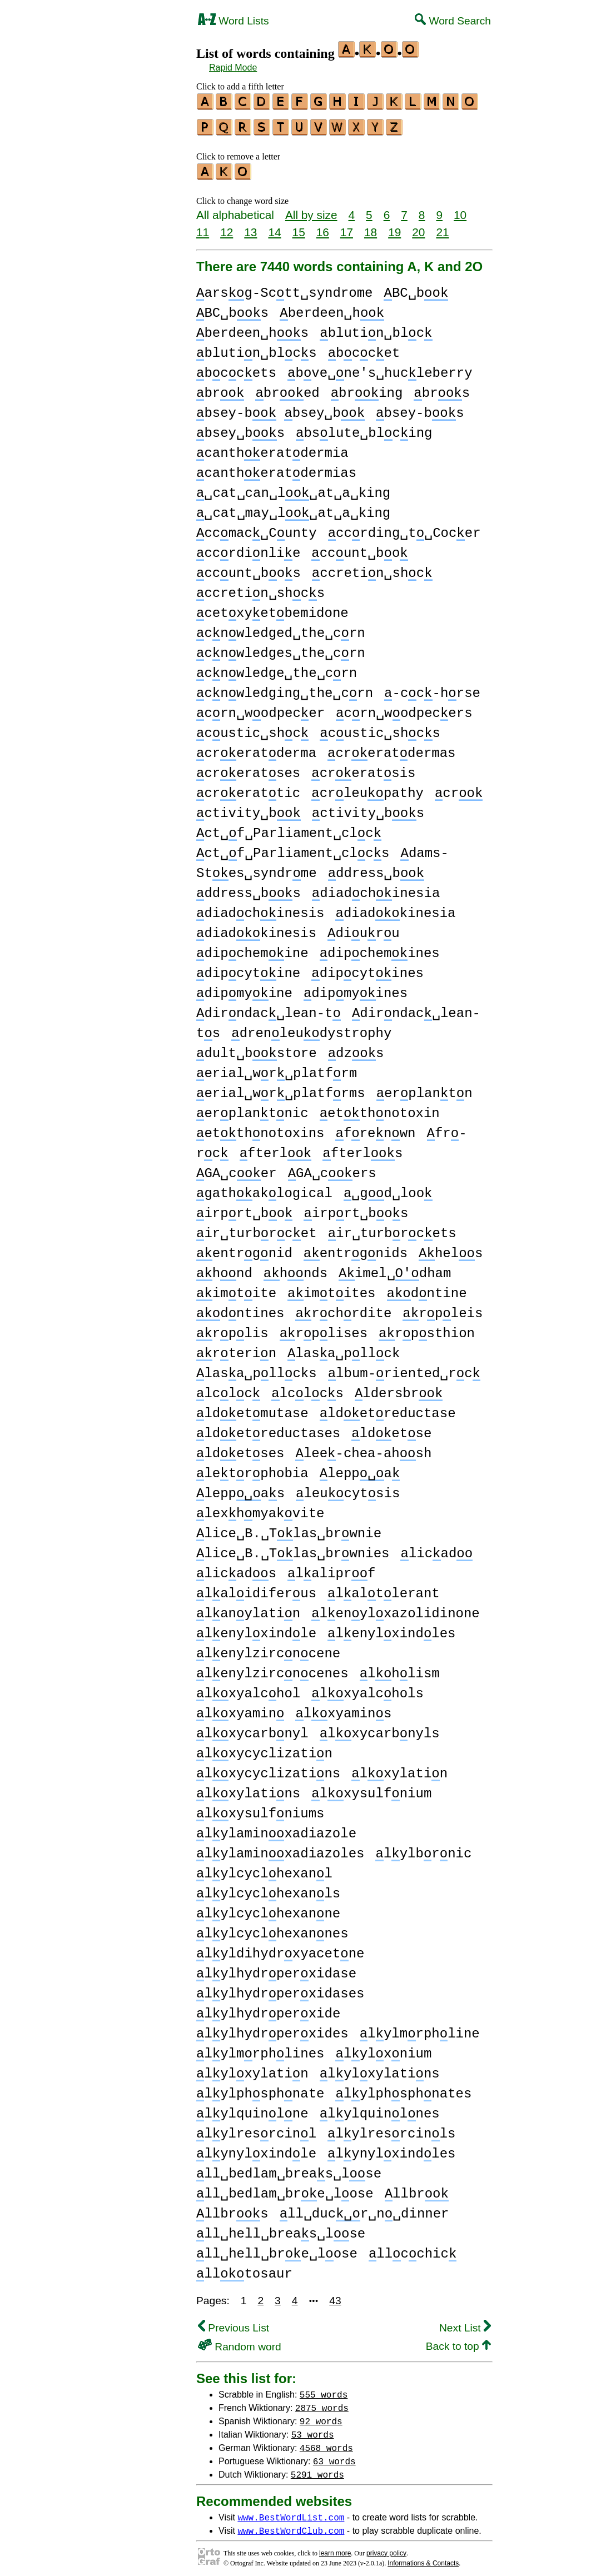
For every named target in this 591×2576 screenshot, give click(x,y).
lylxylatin (252, 2069)
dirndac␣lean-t (268, 1008)
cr (459, 788)
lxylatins (248, 1789)
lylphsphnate (260, 2089)
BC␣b (416, 288)
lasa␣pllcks (256, 1368)
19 (394, 227)
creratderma (256, 748)
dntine (427, 1288)
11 (202, 227)
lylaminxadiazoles (280, 1849)
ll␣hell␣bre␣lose (276, 2249)
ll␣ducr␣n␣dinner (364, 2209)
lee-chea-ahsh (363, 1448)
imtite (236, 1288)
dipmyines (356, 988)
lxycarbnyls (380, 1729)
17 (346, 227)
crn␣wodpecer (260, 708)
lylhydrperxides (272, 2029)
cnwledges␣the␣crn (280, 648)
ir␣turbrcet (256, 1228)
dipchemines (380, 948)
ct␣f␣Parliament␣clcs (292, 848)
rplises (323, 1328)
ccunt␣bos (248, 568)
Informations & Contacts (423, 2558)
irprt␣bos (356, 1208)
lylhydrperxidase (276, 1969)
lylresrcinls (391, 2129)
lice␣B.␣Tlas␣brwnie (288, 1528)
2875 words (322, 2402)
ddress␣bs (248, 888)
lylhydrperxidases (280, 1989)
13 (250, 227)
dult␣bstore (256, 1048)
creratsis (363, 768)
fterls (362, 1148)
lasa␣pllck (343, 1348)
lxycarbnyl (252, 1729)
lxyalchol (248, 1689)
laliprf (331, 1568)
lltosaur (244, 2269)
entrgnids (356, 1248)
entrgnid (244, 1248)
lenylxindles (391, 1629)
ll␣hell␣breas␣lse (280, 2229)
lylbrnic (423, 1849)
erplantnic (252, 1108)
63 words (334, 2456)
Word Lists (233, 21)
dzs (356, 1048)
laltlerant (383, 1589)
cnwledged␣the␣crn (280, 628)
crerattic (248, 788)
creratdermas (391, 748)
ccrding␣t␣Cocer (404, 528)
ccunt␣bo (359, 548)
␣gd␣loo (388, 1188)
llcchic (412, 2249)
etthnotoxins (260, 1128)
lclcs (307, 1388)
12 (226, 227)
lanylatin (248, 1609)
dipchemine (252, 948)
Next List (465, 2323)
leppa (360, 1468)
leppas (240, 1488)
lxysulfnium (371, 1789)
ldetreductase (388, 1408)
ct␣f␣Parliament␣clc (288, 828)
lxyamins (343, 1709)
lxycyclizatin (264, 1749)
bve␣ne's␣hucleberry (379, 368)
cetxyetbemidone (272, 608)
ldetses (240, 1448)
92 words (321, 2416)
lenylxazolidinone (395, 1609)
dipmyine (244, 988)
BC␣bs (232, 308)
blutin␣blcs (256, 348)
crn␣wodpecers (404, 708)
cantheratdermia (272, 448)
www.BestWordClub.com (290, 2525)
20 (418, 227)
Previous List (233, 2323)
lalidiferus (256, 1589)
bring (367, 388)
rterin (236, 1348)
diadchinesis (260, 908)
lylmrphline (420, 2029)
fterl (276, 1148)
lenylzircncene (268, 1649)
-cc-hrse (432, 688)
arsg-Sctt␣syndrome (284, 288)
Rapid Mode (233, 67)
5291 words (317, 2469)
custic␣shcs (380, 728)
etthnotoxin (380, 1108)
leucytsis (348, 1488)
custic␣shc (252, 728)
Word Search (453, 21)
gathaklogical (264, 1188)
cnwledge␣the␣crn (276, 668)
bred (287, 388)
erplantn (424, 1088)
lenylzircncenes (272, 1669)
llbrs (232, 2209)
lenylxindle (256, 1629)
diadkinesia (395, 908)
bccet (364, 348)
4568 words (326, 2443)
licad (436, 1548)
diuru (363, 928)
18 (370, 227)
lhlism (400, 1669)
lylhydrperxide (268, 2009)
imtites (331, 1288)
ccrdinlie (248, 548)
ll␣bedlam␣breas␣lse (288, 2169)
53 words (312, 2429)
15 (298, 227)
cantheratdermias (276, 468)
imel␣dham (395, 1268)
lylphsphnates (403, 2089)
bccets (236, 368)
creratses (248, 768)
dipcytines (367, 968)
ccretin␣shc (372, 568)
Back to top (458, 2341)
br (220, 388)
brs (442, 388)
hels (451, 1248)
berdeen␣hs (252, 328)
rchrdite (343, 1308)
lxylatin (399, 1769)
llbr (417, 2189)
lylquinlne (252, 2109)
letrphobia (252, 1468)
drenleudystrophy (311, 1028)
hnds (295, 1268)
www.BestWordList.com (290, 2512)
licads (236, 1568)
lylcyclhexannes (272, 1929)
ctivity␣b (248, 808)
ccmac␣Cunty (256, 528)
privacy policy (386, 2548)
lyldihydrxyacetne (280, 1949)
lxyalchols (367, 1689)
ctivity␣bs (368, 808)
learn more (335, 2548)
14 (274, 227)
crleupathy (367, 788)
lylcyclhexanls (268, 1889)
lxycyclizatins (268, 1769)
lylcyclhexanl (264, 1869)
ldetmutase (252, 1408)
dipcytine (248, 968)
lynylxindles (391, 2149)
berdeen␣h (332, 308)
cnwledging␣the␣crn (284, 688)
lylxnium (383, 2049)
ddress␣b (376, 868)
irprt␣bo (244, 1208)
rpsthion (427, 1328)
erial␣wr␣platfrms (280, 1088)
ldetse (391, 1428)
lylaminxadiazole (276, 1829)
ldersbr (399, 1388)
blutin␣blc (376, 328)
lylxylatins (380, 2069)
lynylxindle (256, 2149)
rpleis (443, 1308)
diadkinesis (256, 928)
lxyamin (240, 1709)
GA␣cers (332, 1168)
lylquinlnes (380, 2109)
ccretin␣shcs (260, 588)
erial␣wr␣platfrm (276, 1068)
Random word (239, 2342)
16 (322, 227)
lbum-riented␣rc (404, 1368)
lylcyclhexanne (268, 1909)
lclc (228, 1388)
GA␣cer (236, 1168)
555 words (323, 2389)
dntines (240, 1308)
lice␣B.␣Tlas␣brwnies (292, 1548)
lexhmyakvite (260, 1508)
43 (335, 2295)
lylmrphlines (260, 2049)
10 (460, 209)
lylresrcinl (256, 2129)
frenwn (375, 1128)
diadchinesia (376, 888)
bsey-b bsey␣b (280, 408)
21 (442, 227)
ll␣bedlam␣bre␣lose (285, 2189)
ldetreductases (268, 1428)
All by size (311, 209)
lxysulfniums (260, 1809)
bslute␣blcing (364, 428)
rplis (232, 1328)
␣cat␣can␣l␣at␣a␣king (293, 488)
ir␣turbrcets (392, 1228)
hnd (224, 1268)
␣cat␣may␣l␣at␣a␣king (293, 508)
